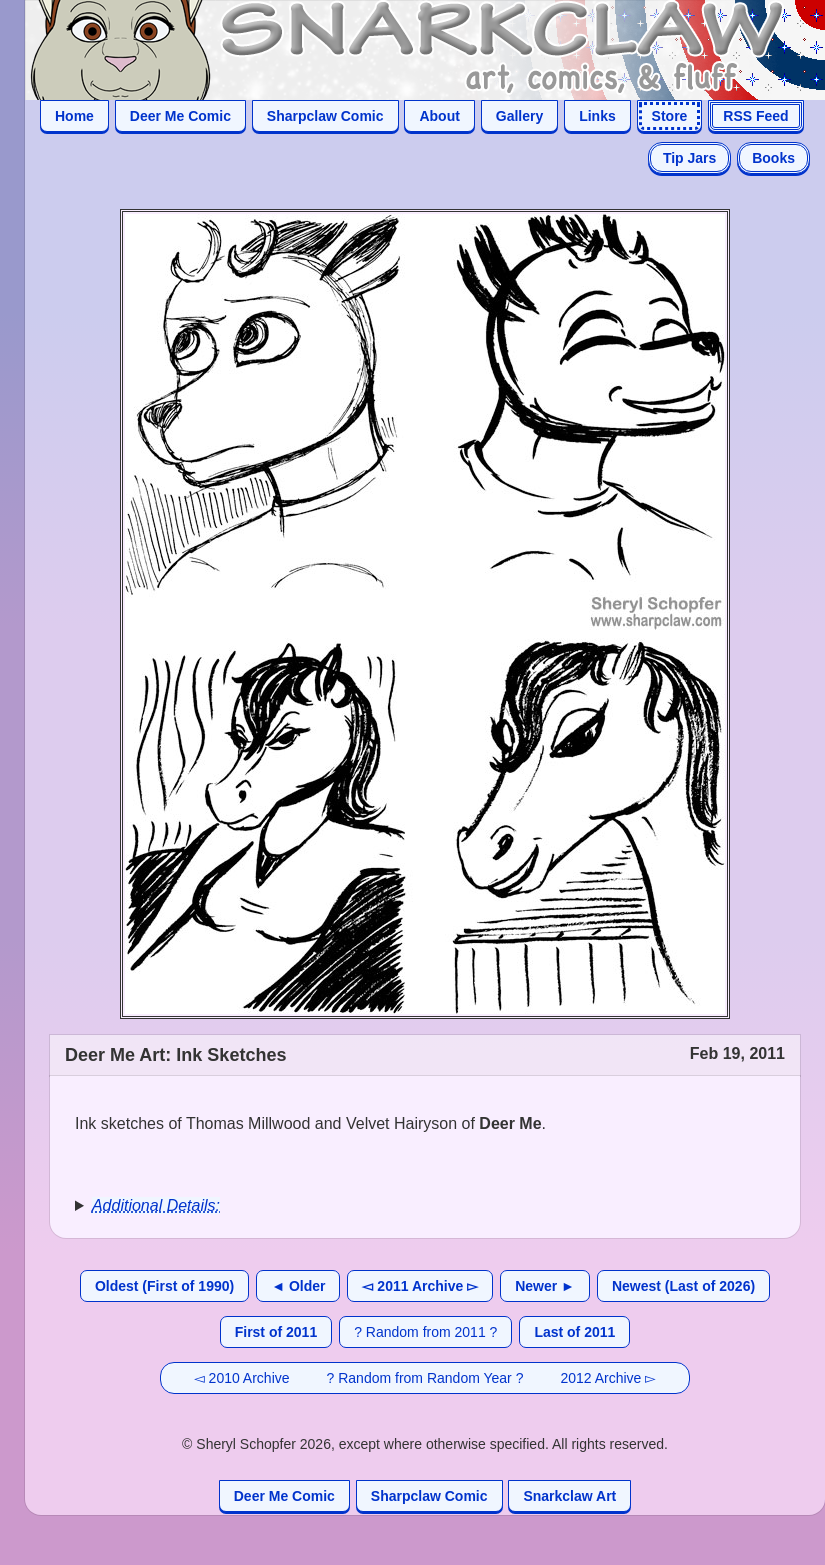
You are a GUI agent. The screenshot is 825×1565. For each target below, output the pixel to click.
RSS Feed (755, 116)
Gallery (519, 116)
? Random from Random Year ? (425, 1378)
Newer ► (545, 1286)
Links (597, 116)
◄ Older (298, 1286)
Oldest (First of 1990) (164, 1286)
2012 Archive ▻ (608, 1378)
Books (773, 158)
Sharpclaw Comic (325, 116)
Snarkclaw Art (569, 1496)
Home (74, 116)
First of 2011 (276, 1332)
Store (670, 116)
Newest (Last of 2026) (683, 1286)
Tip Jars (689, 158)
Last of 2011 (574, 1332)
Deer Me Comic (180, 116)
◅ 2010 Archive (242, 1378)
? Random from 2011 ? (425, 1332)
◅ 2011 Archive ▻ (420, 1286)
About (439, 116)
